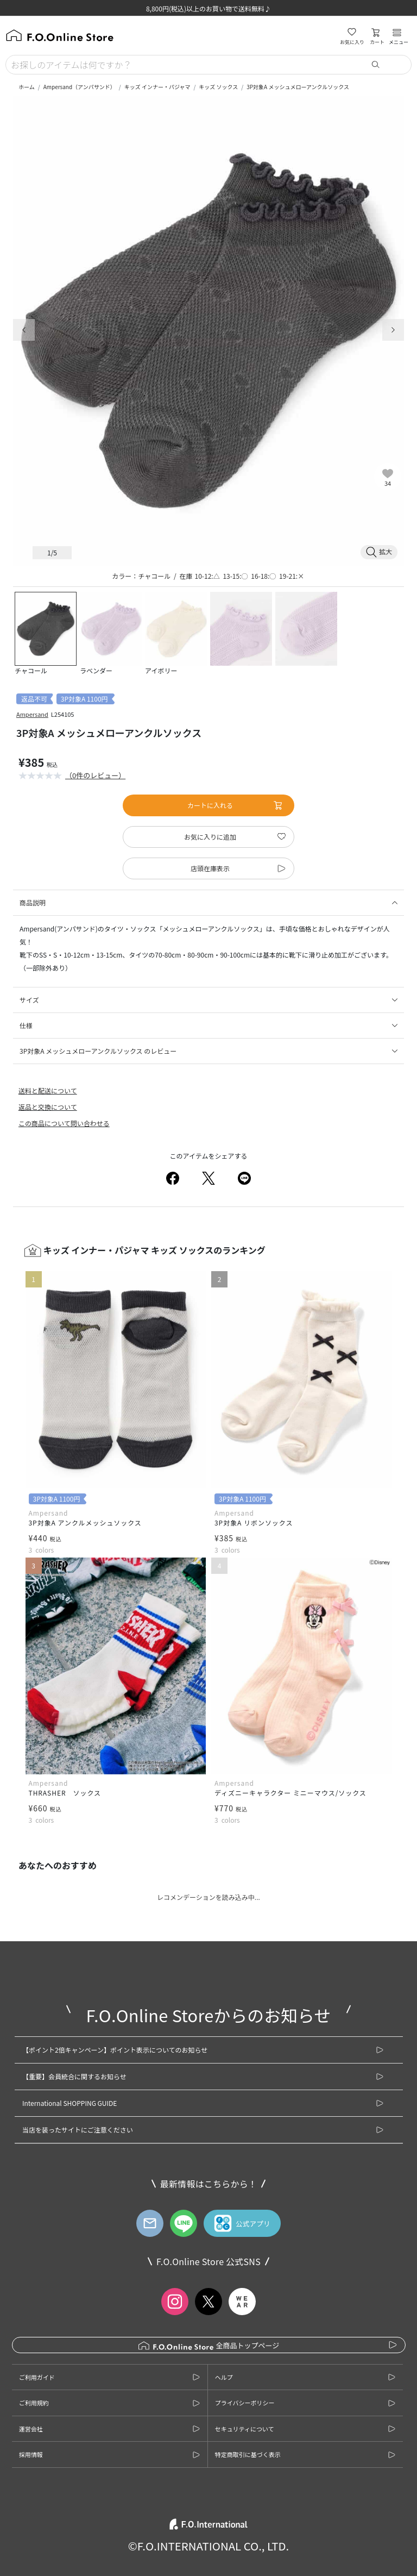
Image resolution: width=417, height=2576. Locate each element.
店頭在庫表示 (210, 868)
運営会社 (31, 2428)
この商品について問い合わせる (64, 1123)
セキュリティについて (244, 2428)
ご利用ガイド (37, 2377)
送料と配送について (47, 1090)
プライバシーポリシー (245, 2402)
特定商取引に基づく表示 (248, 2454)
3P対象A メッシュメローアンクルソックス (298, 87)
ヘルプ (224, 2377)
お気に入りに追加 (210, 836)
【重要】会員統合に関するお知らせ (74, 2076)
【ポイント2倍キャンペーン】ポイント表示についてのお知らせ (114, 2049)
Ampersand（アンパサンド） (79, 87)
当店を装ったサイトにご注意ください (77, 2129)
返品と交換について (47, 1106)
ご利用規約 (34, 2402)
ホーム (26, 87)
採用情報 (31, 2454)
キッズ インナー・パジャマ (157, 87)
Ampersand (32, 714)
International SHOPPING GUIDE (69, 2103)
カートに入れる (235, 805)
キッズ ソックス (218, 87)
